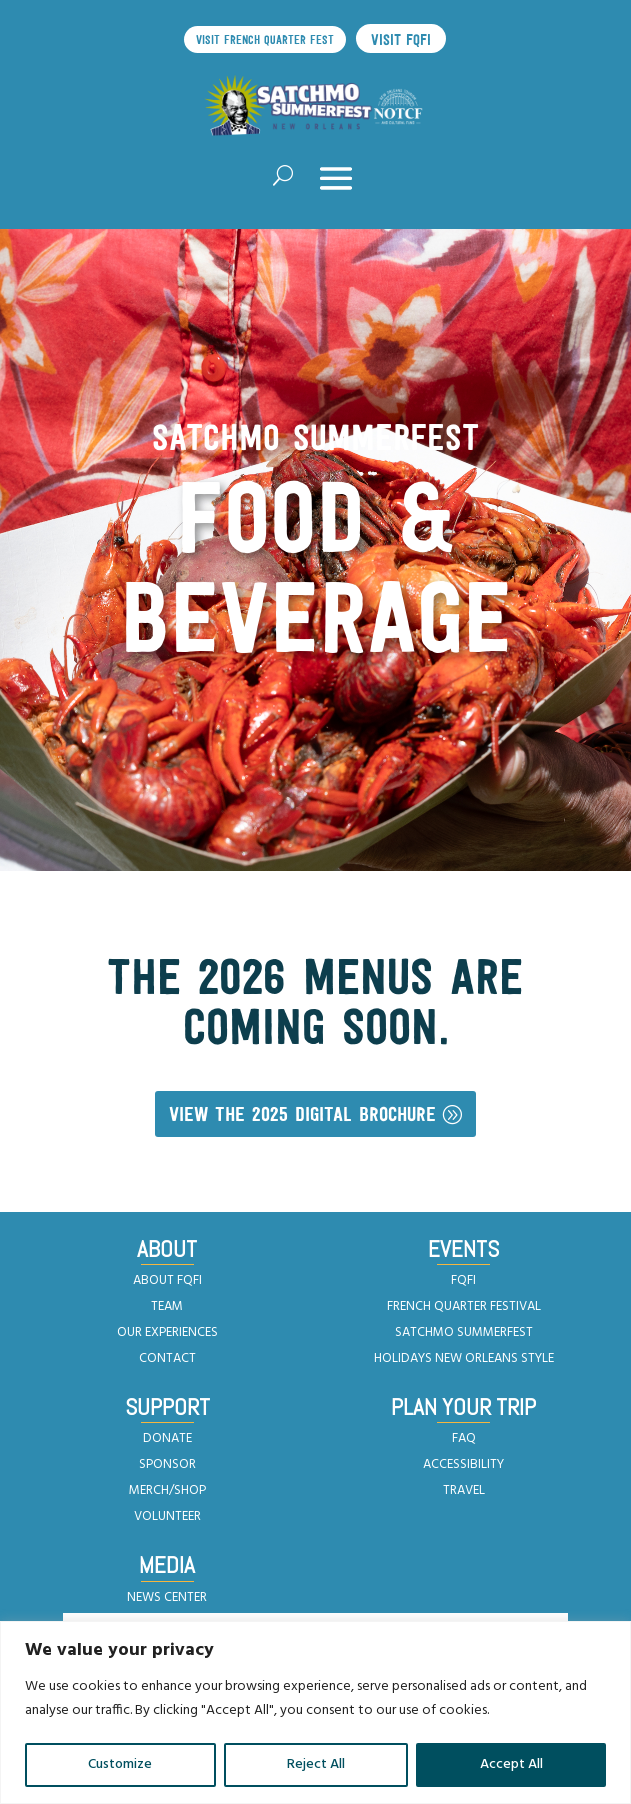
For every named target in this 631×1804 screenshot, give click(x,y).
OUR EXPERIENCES (167, 1332)
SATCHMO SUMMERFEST (464, 1332)
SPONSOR (167, 1464)
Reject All (316, 1764)
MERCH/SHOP (167, 1490)
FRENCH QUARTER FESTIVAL (464, 1306)
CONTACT (167, 1358)
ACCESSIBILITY (463, 1464)
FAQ (464, 1438)
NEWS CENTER (167, 1597)
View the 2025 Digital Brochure (302, 1113)
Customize (120, 1764)
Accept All (511, 1764)
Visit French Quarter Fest (265, 40)
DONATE (167, 1438)
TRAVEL (464, 1490)
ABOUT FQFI (167, 1280)
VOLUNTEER (167, 1516)
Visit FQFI (401, 39)
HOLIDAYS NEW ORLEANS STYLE (464, 1358)
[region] (315, 1712)
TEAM (167, 1306)
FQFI (463, 1280)
